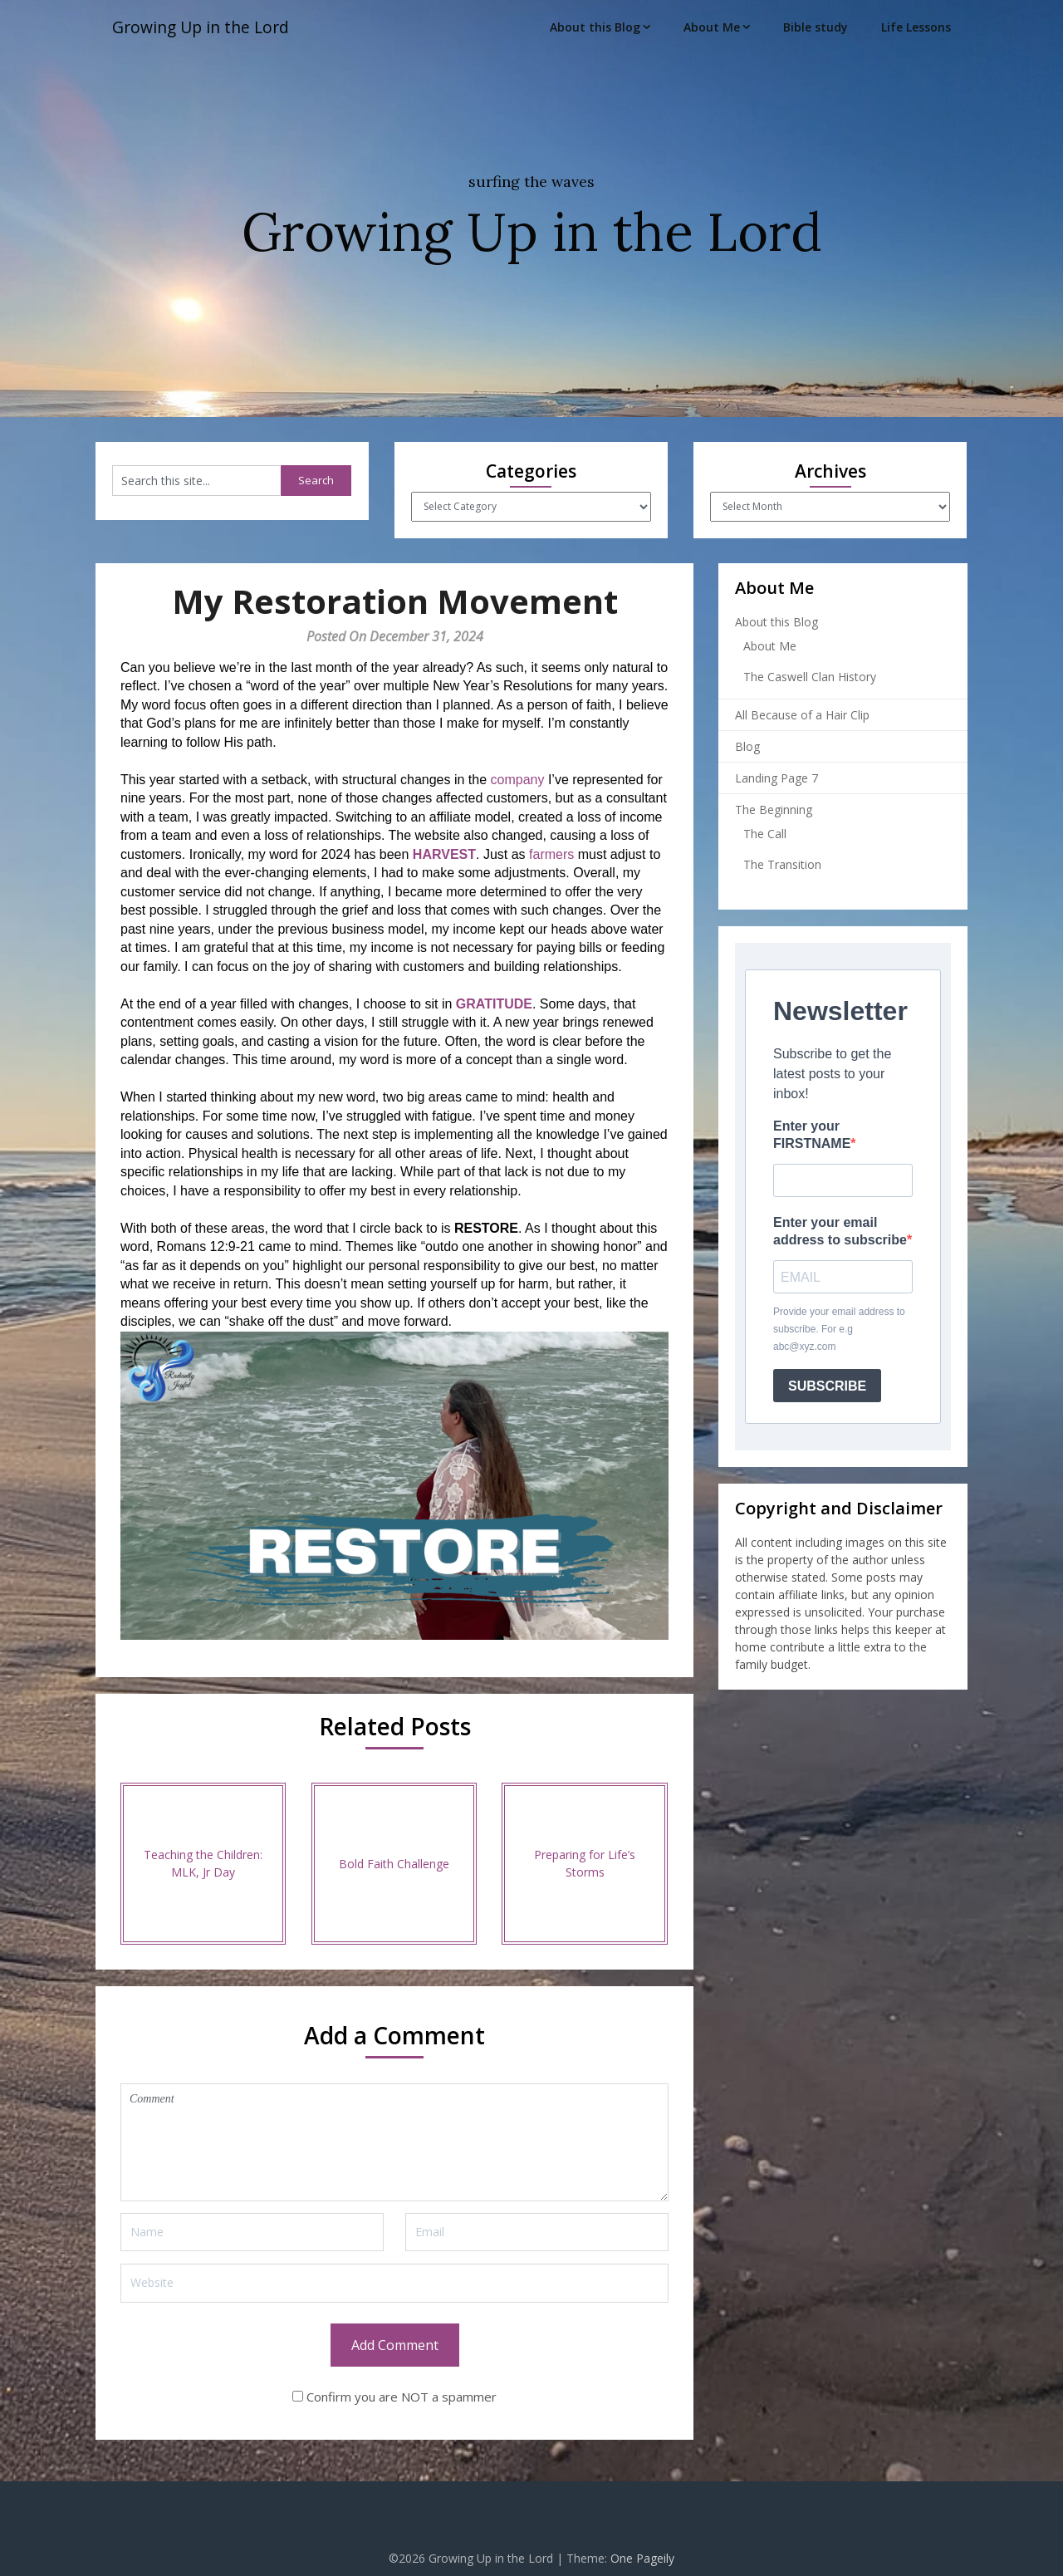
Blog (747, 746)
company (518, 780)
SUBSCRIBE (827, 1386)
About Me (711, 27)
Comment (394, 2142)
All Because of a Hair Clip (802, 715)
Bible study (815, 27)
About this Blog (595, 27)
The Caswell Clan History (809, 676)
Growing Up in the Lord (205, 27)
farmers (551, 854)
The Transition (782, 864)
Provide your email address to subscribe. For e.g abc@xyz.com (839, 1329)
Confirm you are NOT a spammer (394, 2396)
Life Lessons (916, 27)
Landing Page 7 (776, 778)
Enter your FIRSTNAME (811, 1135)
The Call (764, 833)
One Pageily (642, 2558)
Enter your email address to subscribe (840, 1231)
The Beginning (773, 809)
